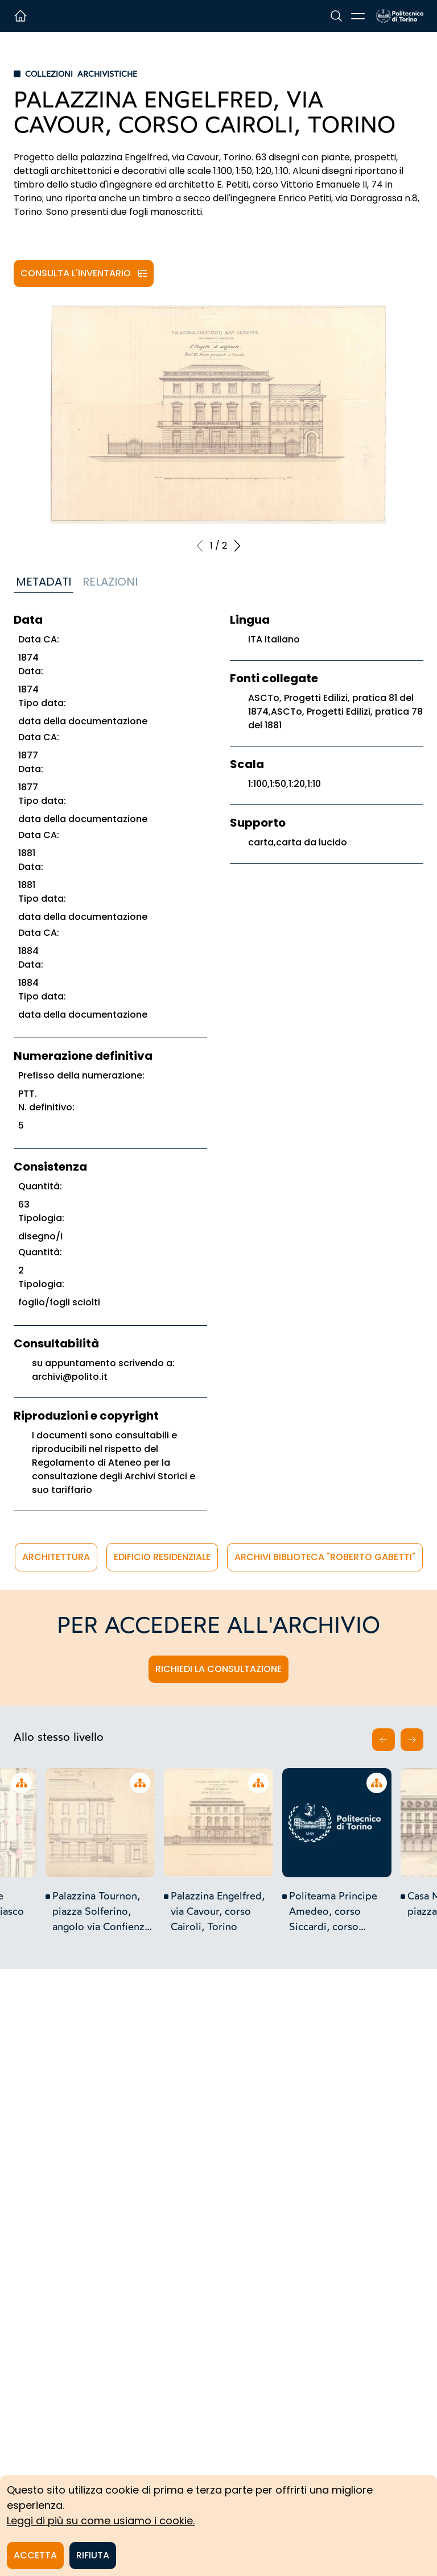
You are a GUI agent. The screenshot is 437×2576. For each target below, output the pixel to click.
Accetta (35, 2555)
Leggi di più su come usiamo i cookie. (101, 2520)
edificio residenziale (162, 1556)
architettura (56, 1556)
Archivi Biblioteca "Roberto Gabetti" (324, 1556)
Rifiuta (92, 2555)
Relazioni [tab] (110, 582)
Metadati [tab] (43, 582)
